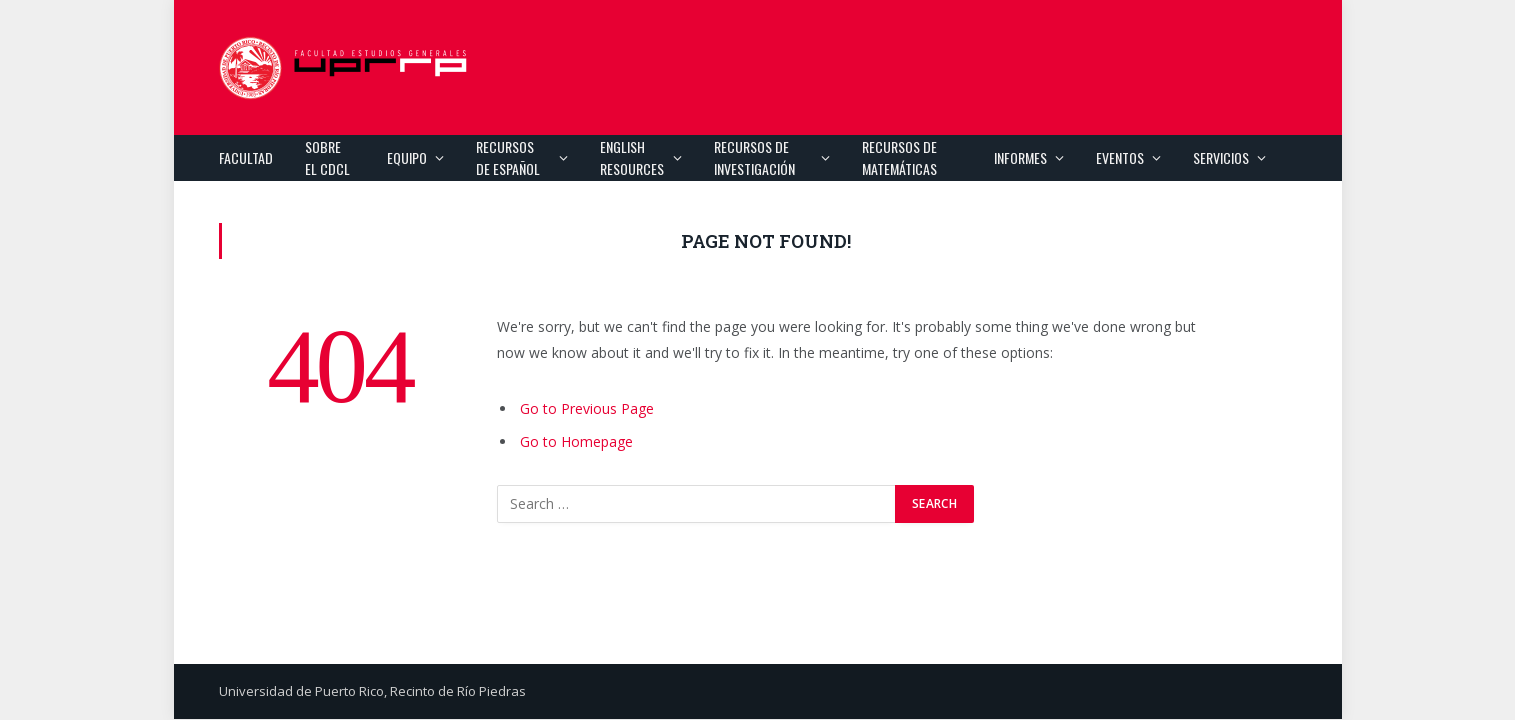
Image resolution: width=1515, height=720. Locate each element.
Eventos (1120, 157)
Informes (1020, 157)
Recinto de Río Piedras (458, 691)
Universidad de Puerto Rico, (303, 691)
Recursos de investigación (754, 157)
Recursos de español (508, 157)
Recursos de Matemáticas (899, 157)
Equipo (407, 157)
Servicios (1221, 157)
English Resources (632, 157)
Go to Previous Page (587, 408)
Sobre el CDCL (327, 157)
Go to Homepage (576, 441)
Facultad (246, 157)
